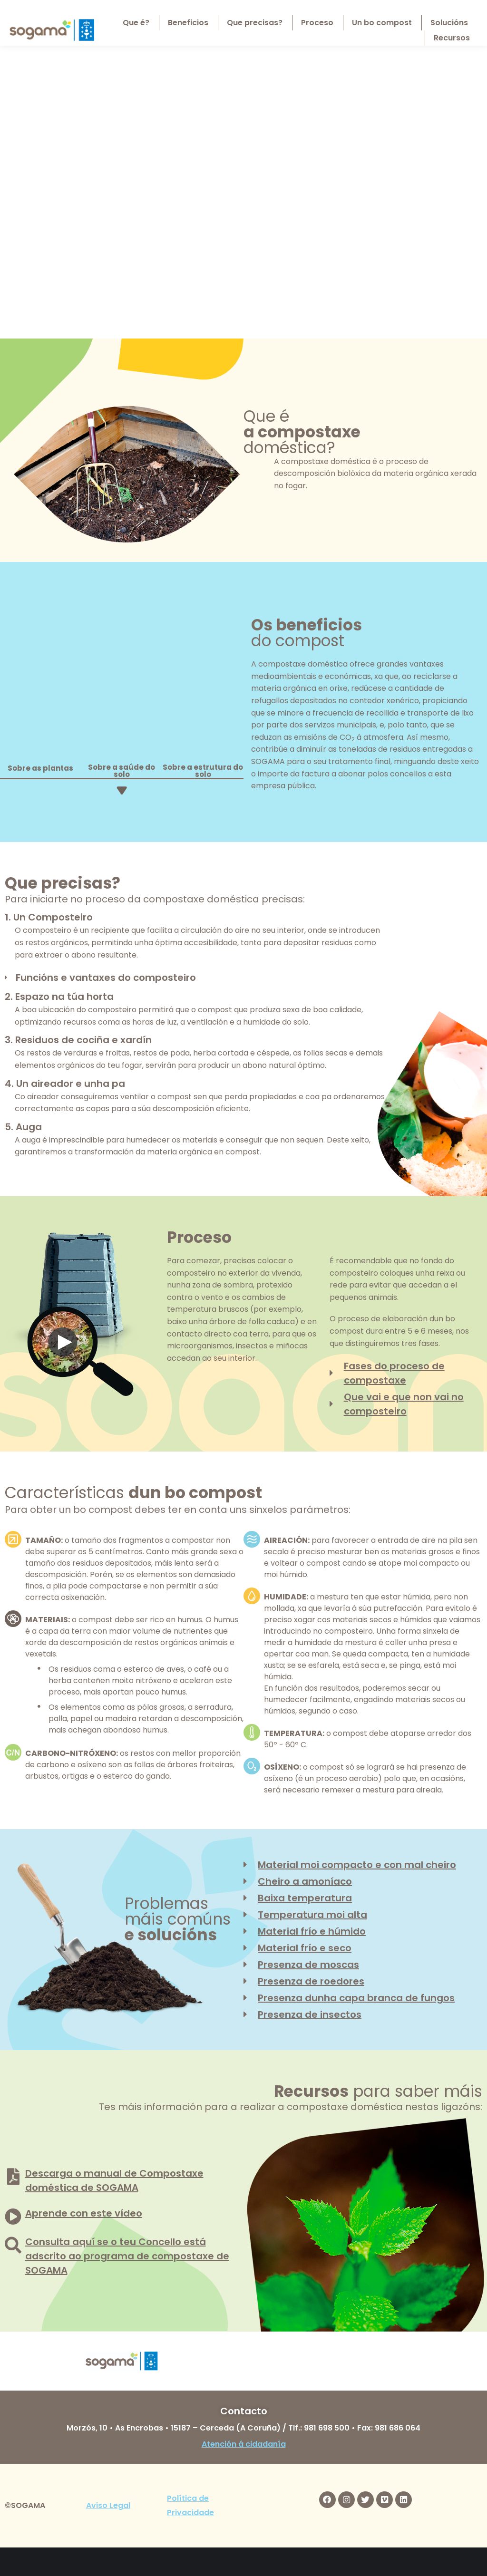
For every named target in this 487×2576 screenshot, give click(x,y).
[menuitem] (444, 9)
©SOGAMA (25, 2505)
